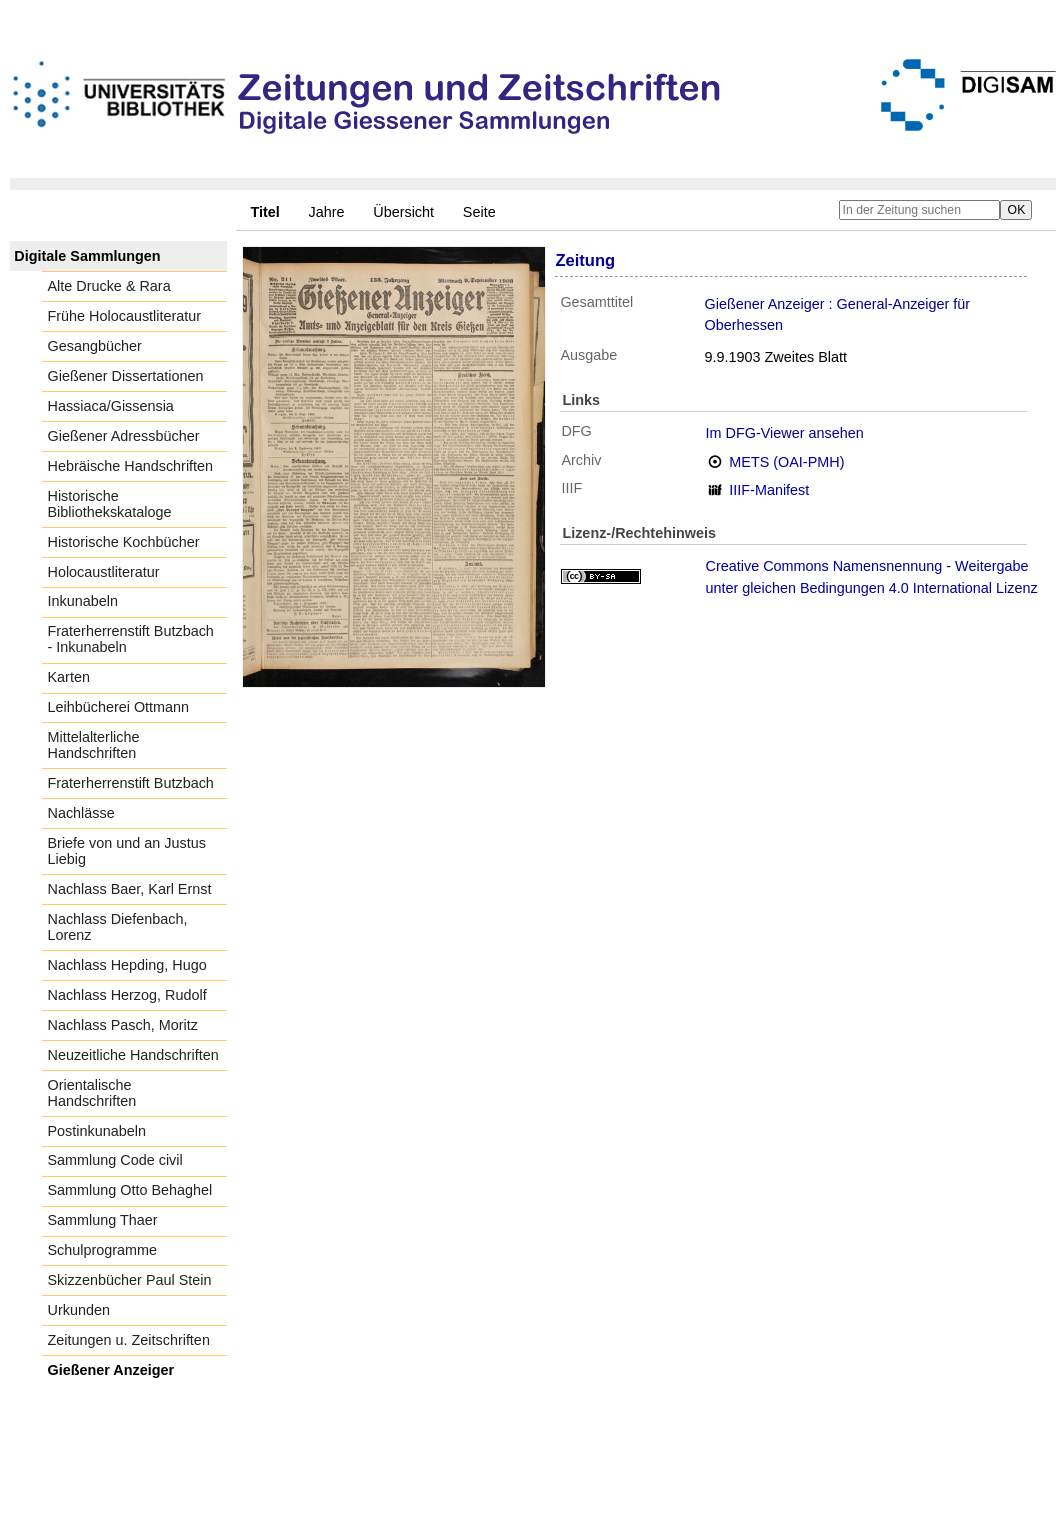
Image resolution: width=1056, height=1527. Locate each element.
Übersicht (403, 212)
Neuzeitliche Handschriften (133, 1055)
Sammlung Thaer (103, 1220)
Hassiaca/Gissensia (111, 406)
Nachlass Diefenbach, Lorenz (118, 927)
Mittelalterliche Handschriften (94, 745)
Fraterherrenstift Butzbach (131, 783)
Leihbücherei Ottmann (119, 707)
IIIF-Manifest (769, 490)
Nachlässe (81, 813)
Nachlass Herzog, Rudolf (127, 995)
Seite (479, 212)
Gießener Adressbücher (124, 436)
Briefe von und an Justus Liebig (127, 851)
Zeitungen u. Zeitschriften (129, 1340)
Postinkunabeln (97, 1131)
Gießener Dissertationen (126, 376)
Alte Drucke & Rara (109, 286)
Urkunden (79, 1310)
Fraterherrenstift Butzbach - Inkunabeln (131, 639)
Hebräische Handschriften (131, 466)
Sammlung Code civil (115, 1160)
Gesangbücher (95, 346)
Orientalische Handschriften (92, 1093)
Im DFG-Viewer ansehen (785, 433)
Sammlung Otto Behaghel (130, 1190)
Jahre (327, 212)
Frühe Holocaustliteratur (125, 316)
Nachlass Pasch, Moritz (123, 1025)
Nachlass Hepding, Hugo (127, 965)
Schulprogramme (103, 1250)
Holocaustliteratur (104, 572)
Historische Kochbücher (124, 542)
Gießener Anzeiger (111, 1370)
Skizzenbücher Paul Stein (130, 1280)
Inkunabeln (83, 601)
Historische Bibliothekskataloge (110, 504)
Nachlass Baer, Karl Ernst (130, 889)
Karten (69, 677)
